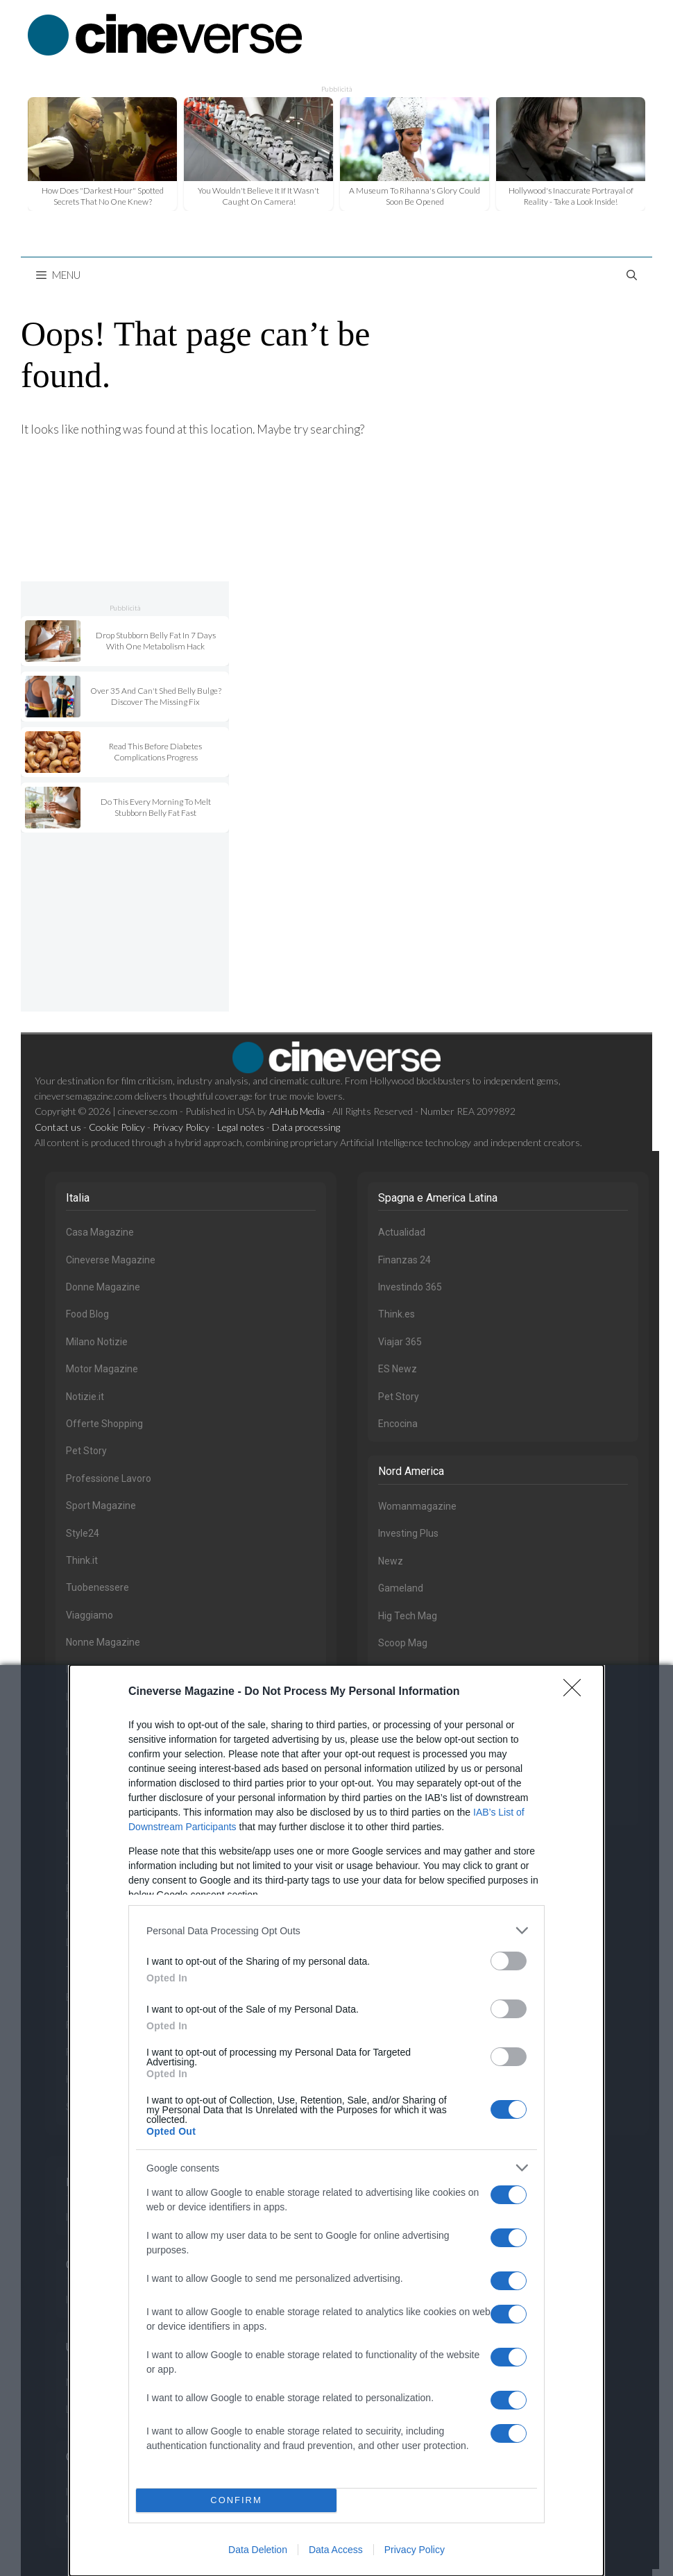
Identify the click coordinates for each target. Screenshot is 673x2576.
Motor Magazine (102, 1368)
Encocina (398, 1423)
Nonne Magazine (103, 1642)
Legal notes (240, 1127)
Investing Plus (408, 1533)
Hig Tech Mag (407, 1615)
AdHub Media (297, 1111)
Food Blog (87, 1314)
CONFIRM (236, 2501)
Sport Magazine (101, 1505)
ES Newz (397, 1368)
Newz (390, 1561)
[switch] (509, 1961)
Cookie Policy (117, 1127)
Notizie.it (85, 1396)
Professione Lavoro (108, 1478)
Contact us (58, 1127)
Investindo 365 (410, 1287)
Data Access (336, 2549)
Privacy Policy (414, 2549)
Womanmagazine (417, 1506)
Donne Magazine (103, 1287)
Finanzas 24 (404, 1259)
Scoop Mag (402, 1642)
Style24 (82, 1533)
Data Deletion (257, 2549)
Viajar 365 (400, 1341)
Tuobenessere (97, 1587)
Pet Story (86, 1450)
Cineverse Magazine (110, 1259)
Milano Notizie (97, 1341)
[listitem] (336, 1930)
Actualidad (401, 1232)
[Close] (576, 1692)
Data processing (306, 1127)
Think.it (82, 1560)
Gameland (400, 1588)
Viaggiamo (89, 1615)
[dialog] (336, 2120)
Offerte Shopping (104, 1423)
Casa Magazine (100, 1232)
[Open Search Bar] (631, 274)
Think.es (396, 1314)
